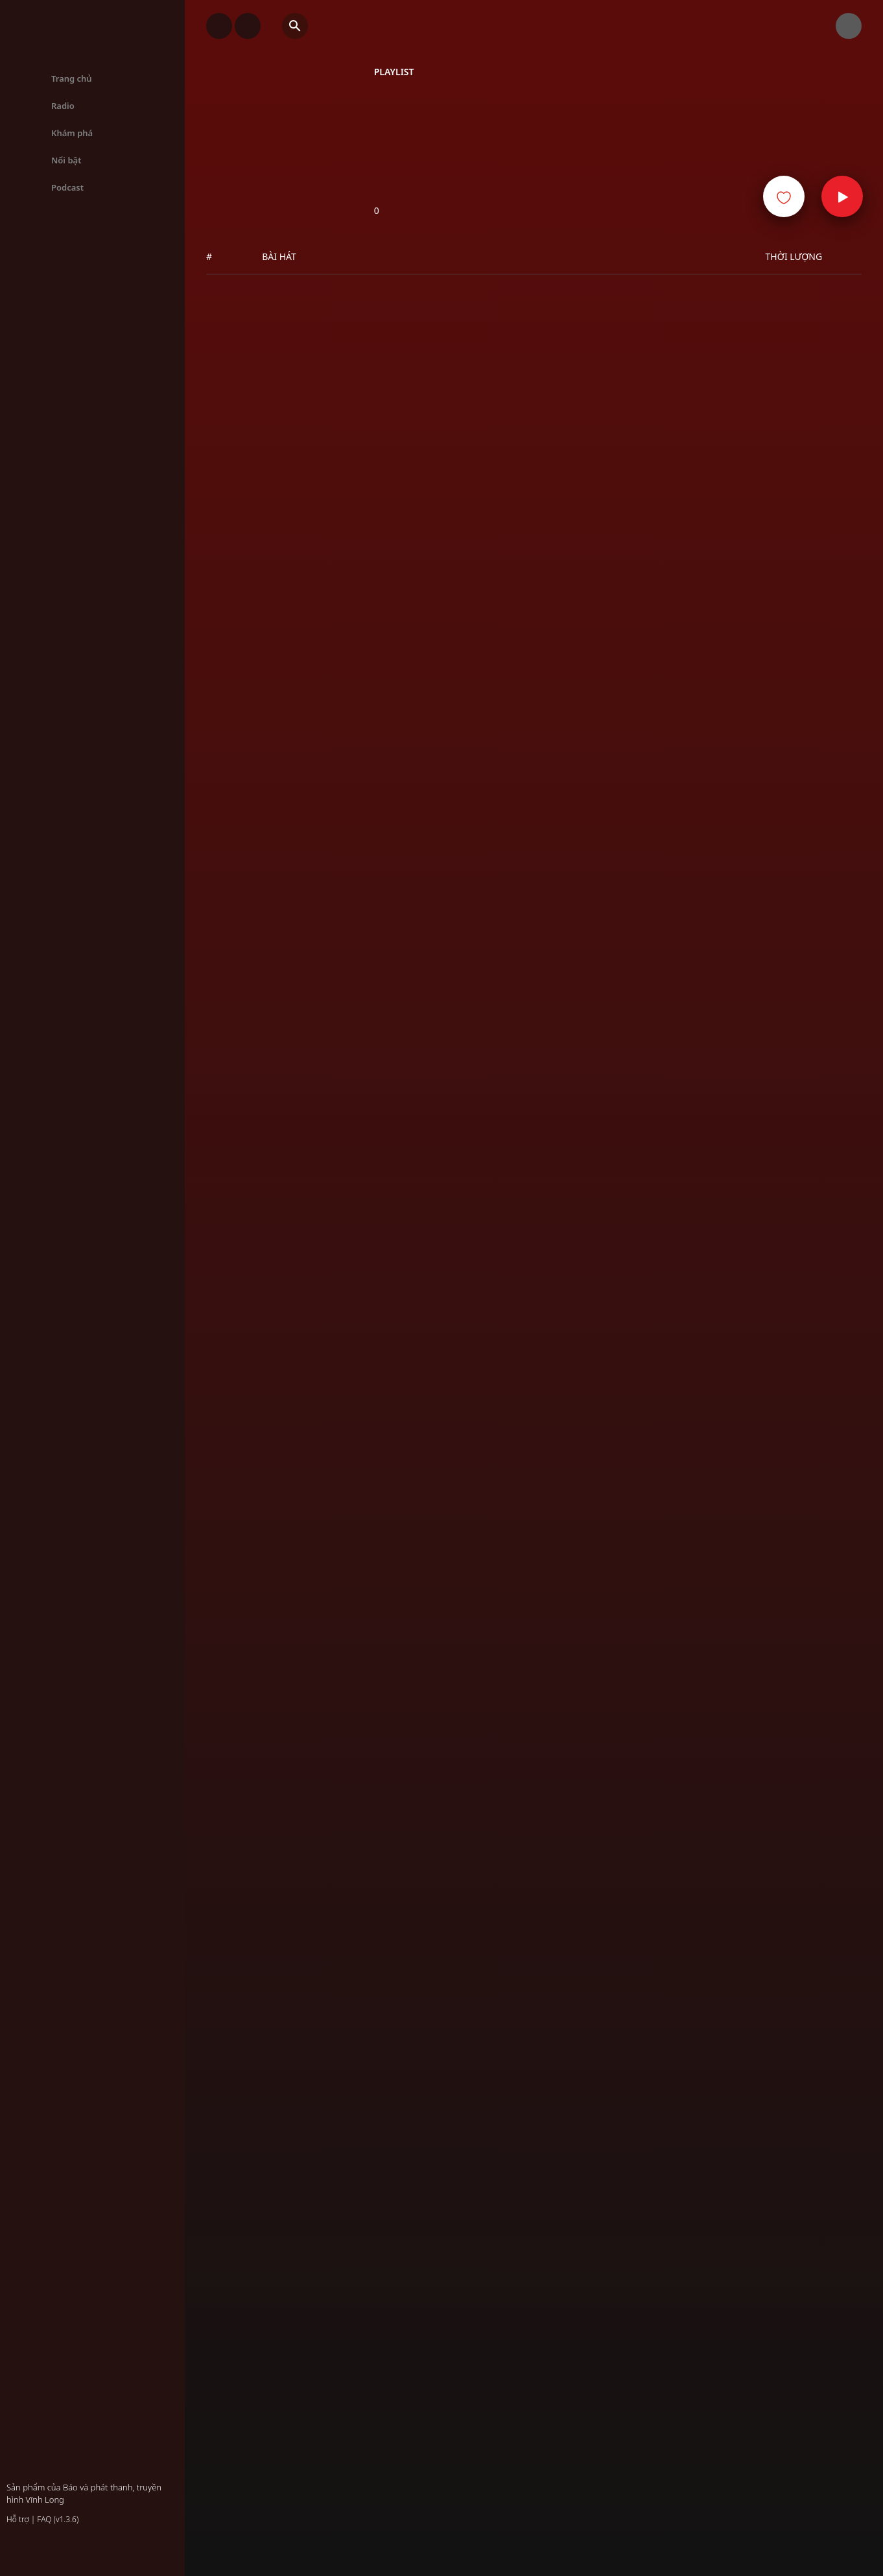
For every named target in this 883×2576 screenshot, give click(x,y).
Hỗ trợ (17, 2519)
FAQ (44, 2519)
